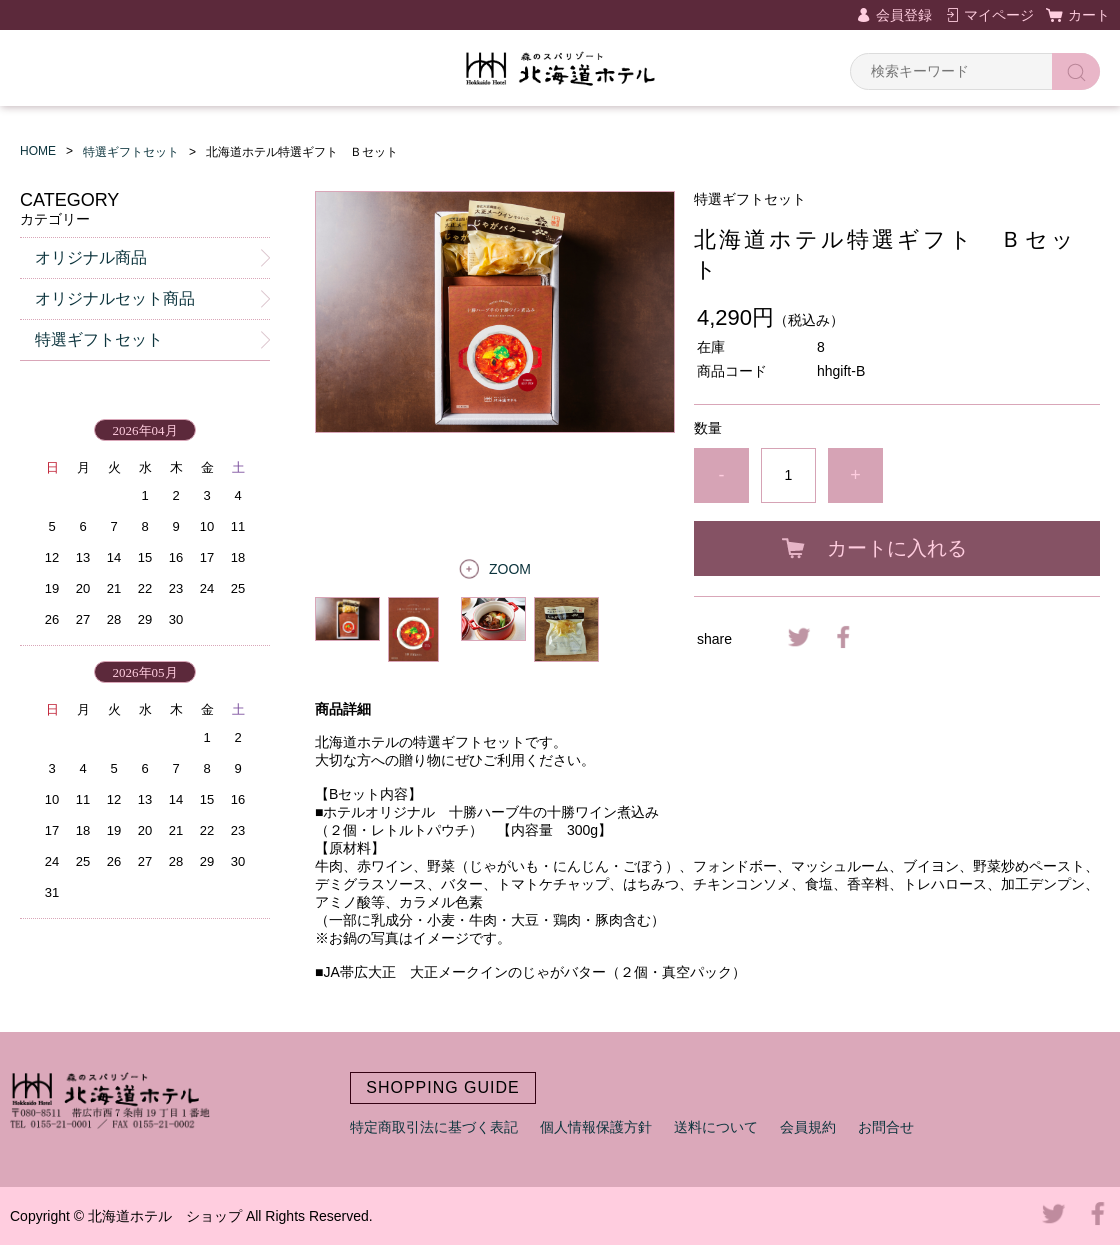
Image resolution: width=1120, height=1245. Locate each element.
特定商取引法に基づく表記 (434, 1127)
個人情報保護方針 (596, 1127)
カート (1089, 15)
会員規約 (808, 1127)
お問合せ (886, 1127)
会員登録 (904, 15)
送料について (716, 1127)
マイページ (999, 15)
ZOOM (510, 569)
